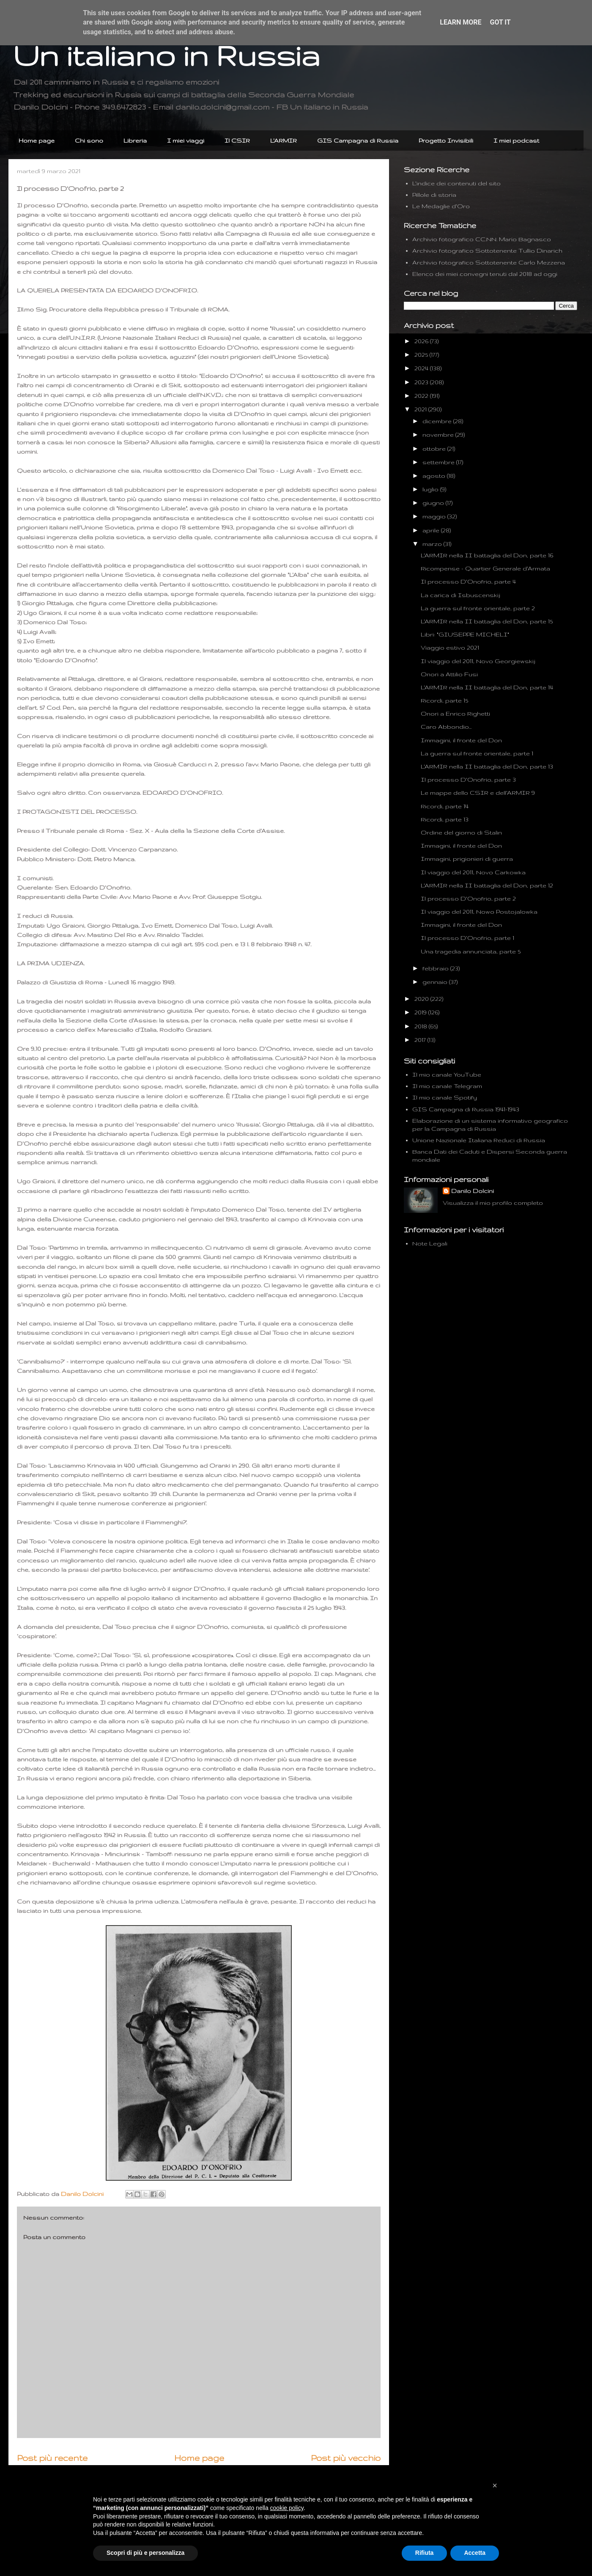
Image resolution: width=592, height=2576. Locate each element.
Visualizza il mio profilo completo (493, 1202)
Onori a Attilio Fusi (449, 674)
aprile (431, 530)
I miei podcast (516, 140)
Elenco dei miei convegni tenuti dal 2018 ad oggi (484, 273)
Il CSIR (237, 140)
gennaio (435, 981)
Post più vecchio (346, 2458)
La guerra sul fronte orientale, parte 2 (478, 608)
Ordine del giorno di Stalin (461, 832)
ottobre (434, 448)
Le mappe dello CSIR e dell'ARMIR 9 (478, 792)
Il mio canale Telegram (447, 1086)
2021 (421, 409)
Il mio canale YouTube (446, 1074)
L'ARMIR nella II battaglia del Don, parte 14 (487, 687)
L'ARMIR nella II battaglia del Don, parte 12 (487, 885)
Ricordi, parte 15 (444, 700)
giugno (434, 502)
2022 (422, 395)
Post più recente (52, 2458)
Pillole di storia (434, 194)
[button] (495, 2485)
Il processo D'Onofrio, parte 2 (468, 898)
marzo (433, 543)
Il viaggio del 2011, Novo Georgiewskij (478, 661)
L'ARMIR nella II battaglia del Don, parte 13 (487, 766)
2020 (422, 998)
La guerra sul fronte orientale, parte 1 (477, 753)
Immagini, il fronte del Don (461, 740)
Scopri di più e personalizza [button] (145, 2552)
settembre (439, 462)
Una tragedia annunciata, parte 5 (471, 951)
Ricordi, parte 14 (445, 806)
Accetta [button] (474, 2552)
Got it (500, 22)
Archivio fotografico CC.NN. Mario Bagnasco (481, 239)
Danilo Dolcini (472, 1190)
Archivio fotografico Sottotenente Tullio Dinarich (487, 250)
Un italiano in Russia (166, 55)
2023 (422, 382)
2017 (421, 1039)
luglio (431, 489)
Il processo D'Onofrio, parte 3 (468, 779)
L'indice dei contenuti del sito (456, 183)
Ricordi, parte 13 (445, 819)
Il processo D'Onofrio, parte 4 (468, 581)
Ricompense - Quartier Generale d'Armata (485, 568)
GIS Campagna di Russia (357, 140)
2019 (421, 1012)
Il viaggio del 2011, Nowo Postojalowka (479, 911)
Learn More (460, 22)
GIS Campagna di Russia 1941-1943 (465, 1109)
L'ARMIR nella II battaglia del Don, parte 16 (487, 555)
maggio (434, 516)
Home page (37, 140)
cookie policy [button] (287, 2507)
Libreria (135, 140)
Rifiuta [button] (424, 2552)
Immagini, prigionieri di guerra (467, 858)
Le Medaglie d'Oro (441, 206)
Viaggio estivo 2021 (450, 647)
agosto (434, 475)
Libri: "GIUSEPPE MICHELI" (465, 634)
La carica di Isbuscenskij (460, 595)
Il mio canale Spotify (444, 1097)
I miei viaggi (185, 140)
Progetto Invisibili (446, 140)
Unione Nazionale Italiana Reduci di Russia (478, 1140)
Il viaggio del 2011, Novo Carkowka (473, 872)
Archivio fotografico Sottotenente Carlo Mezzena (488, 262)
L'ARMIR (283, 140)
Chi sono (89, 140)
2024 (422, 368)
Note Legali (429, 1243)
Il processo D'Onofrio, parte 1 (467, 937)
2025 (422, 354)
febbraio (436, 968)
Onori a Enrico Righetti (455, 713)
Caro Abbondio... (446, 726)
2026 (422, 341)
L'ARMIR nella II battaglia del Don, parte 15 (487, 621)
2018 (421, 1026)
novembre (438, 434)
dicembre (437, 421)
